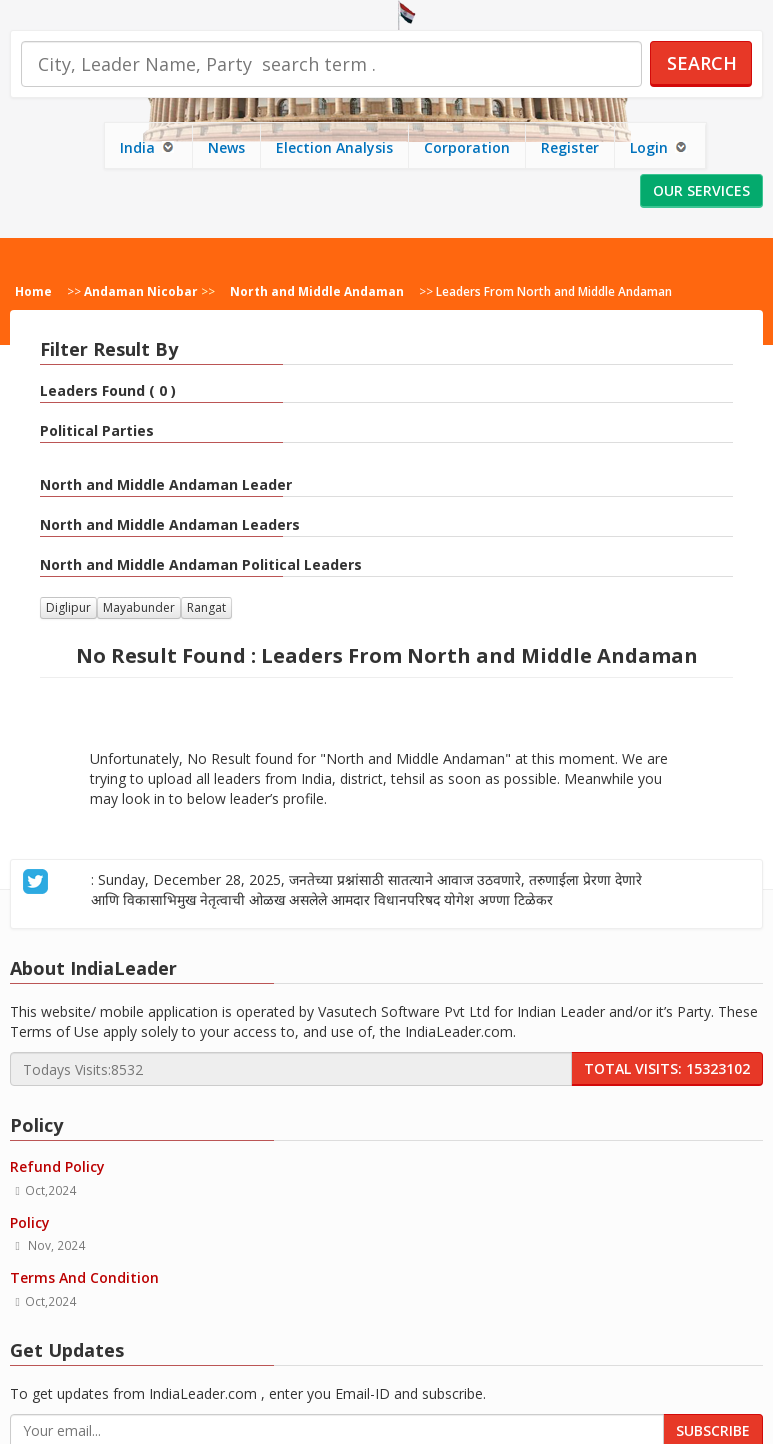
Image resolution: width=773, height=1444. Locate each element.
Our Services (701, 190)
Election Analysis (334, 147)
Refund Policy (57, 1166)
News (226, 147)
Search (702, 63)
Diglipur (68, 607)
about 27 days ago (562, 900)
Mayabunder (139, 607)
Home (33, 291)
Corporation (467, 147)
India (148, 147)
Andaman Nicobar (141, 291)
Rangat (206, 607)
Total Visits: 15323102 (667, 1068)
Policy (30, 1222)
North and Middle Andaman (317, 291)
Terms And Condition (84, 1277)
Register (570, 147)
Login (660, 147)
